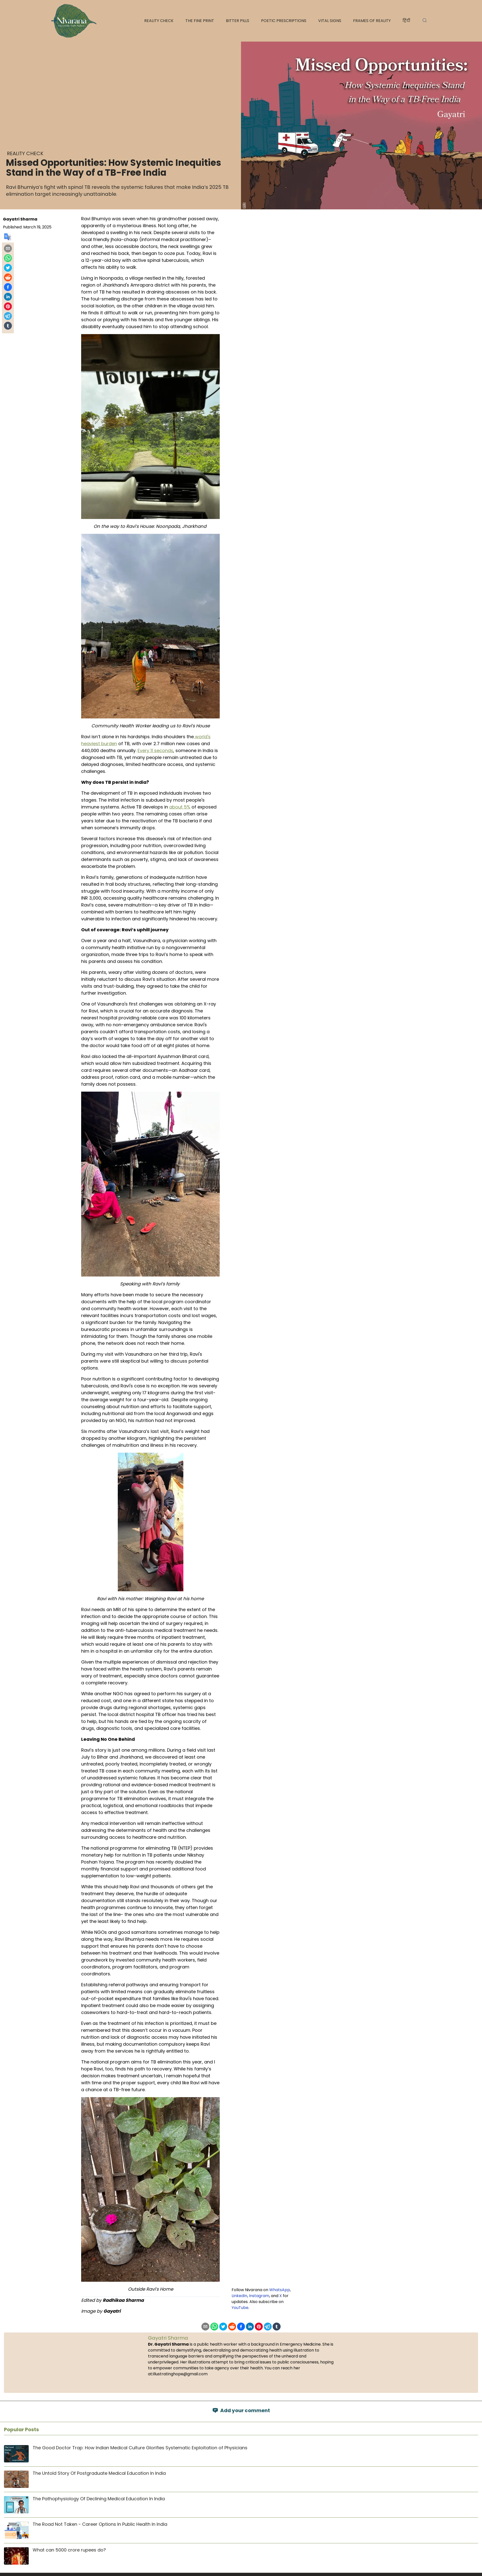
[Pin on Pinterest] (8, 306)
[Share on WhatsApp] (8, 258)
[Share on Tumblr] (8, 326)
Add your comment (241, 2410)
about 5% (179, 807)
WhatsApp (279, 2290)
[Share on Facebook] (8, 287)
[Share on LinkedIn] (8, 297)
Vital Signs (329, 21)
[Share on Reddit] (8, 277)
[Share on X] (8, 268)
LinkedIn (239, 2296)
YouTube (240, 2307)
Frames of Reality (372, 21)
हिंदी (406, 21)
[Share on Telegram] (8, 316)
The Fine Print (199, 21)
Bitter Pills (237, 21)
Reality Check (158, 21)
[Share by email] (8, 248)
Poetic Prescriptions (283, 21)
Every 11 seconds (155, 750)
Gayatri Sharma (20, 219)
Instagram (259, 2296)
